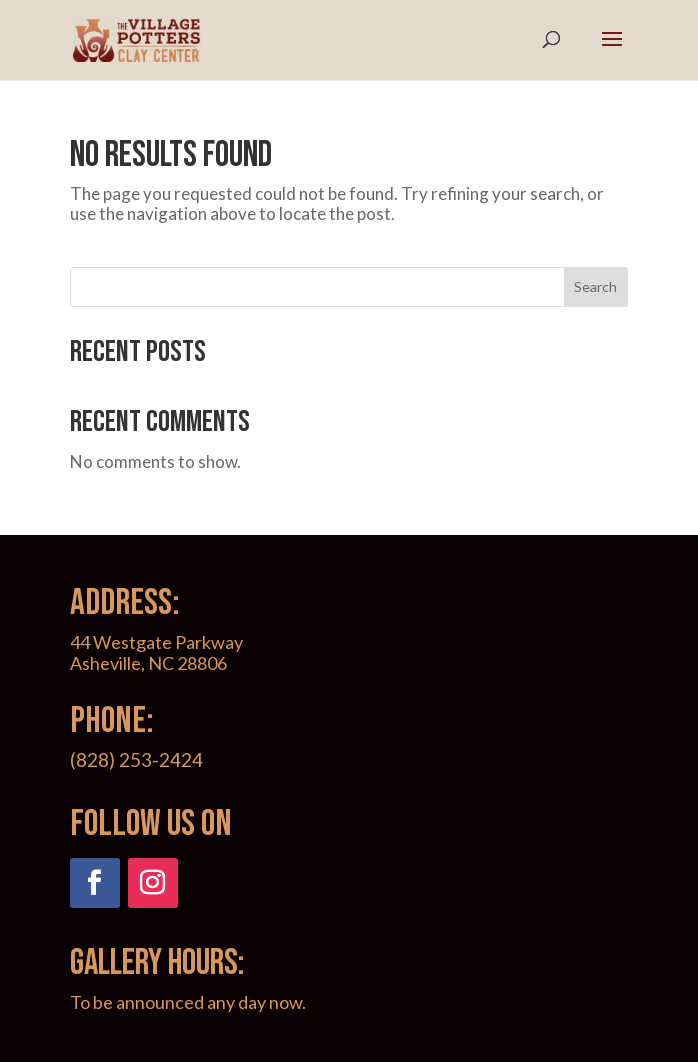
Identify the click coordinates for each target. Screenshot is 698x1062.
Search (595, 286)
